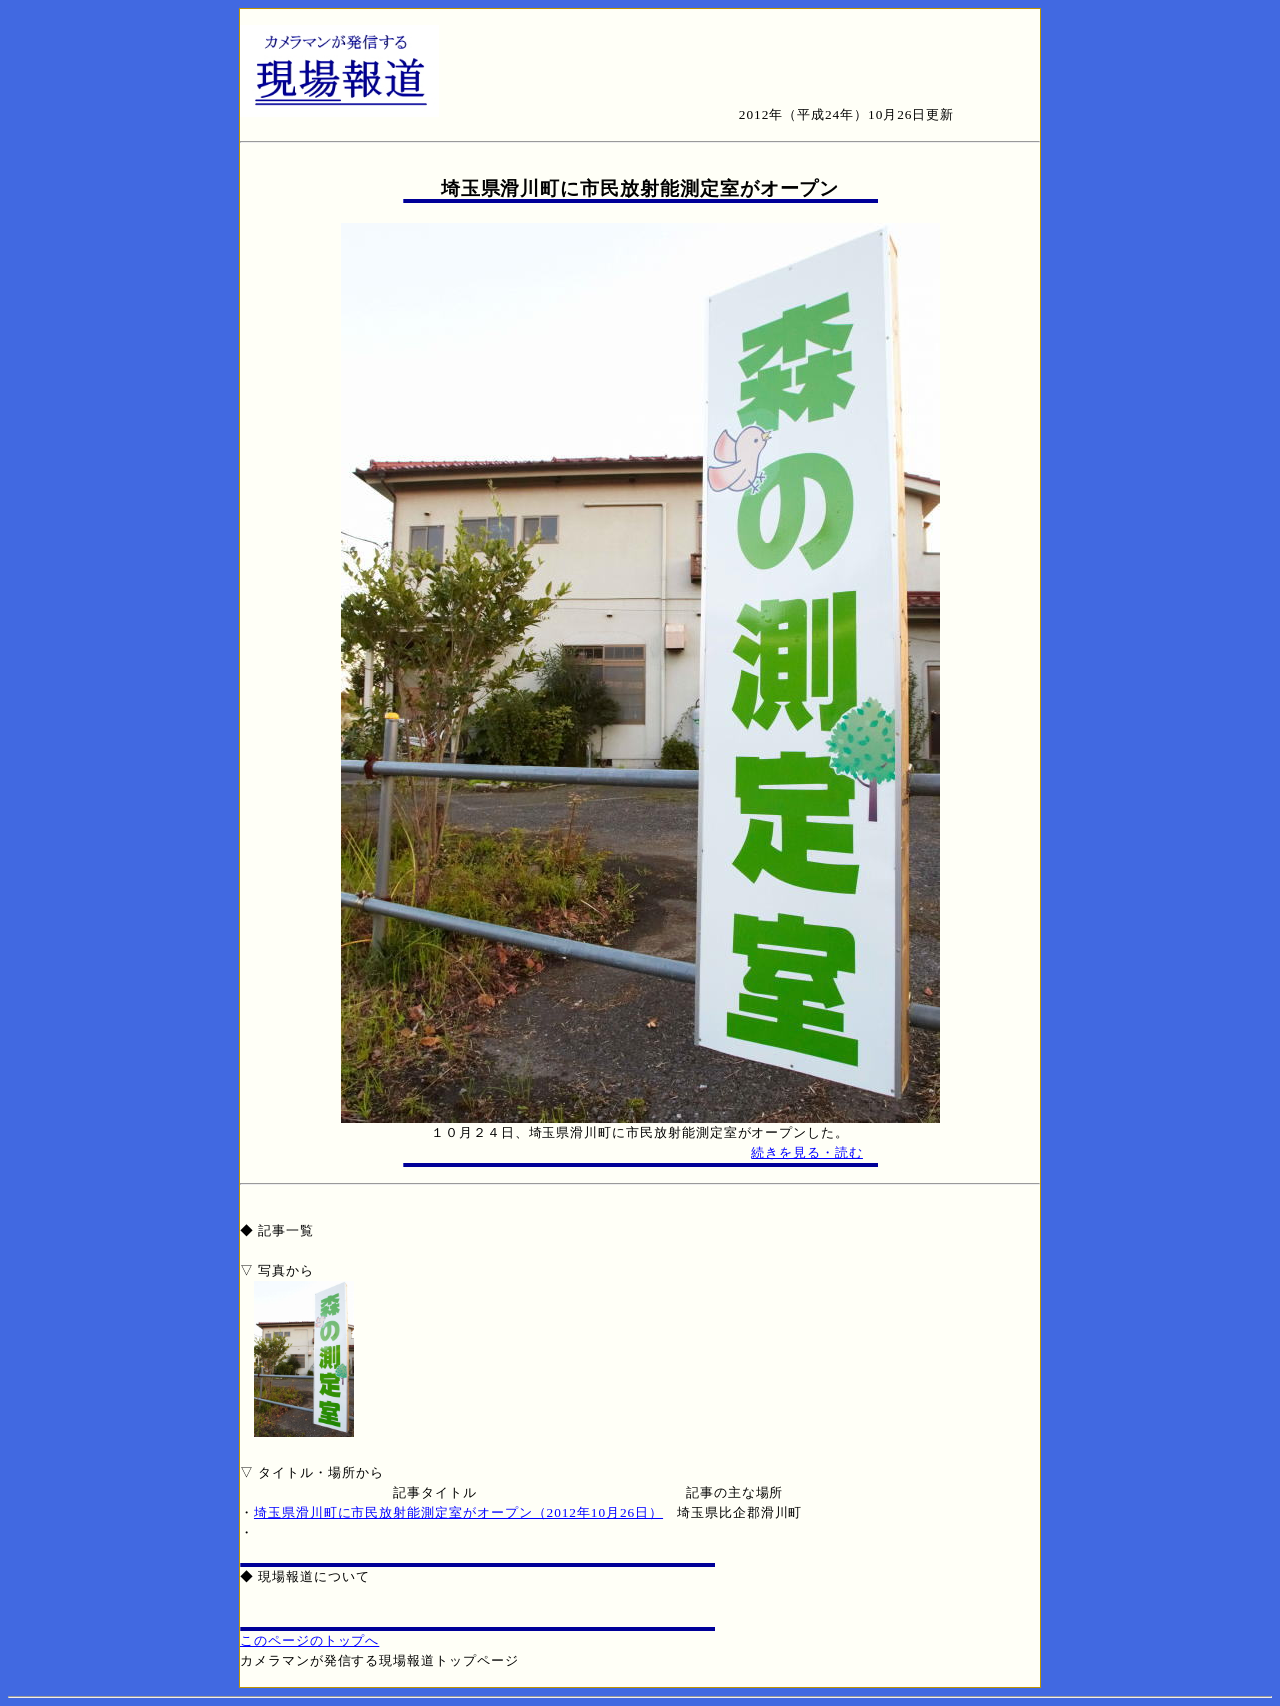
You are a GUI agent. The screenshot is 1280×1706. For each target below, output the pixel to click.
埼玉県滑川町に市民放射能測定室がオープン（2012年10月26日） (458, 1512)
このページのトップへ (309, 1640)
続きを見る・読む (806, 1152)
